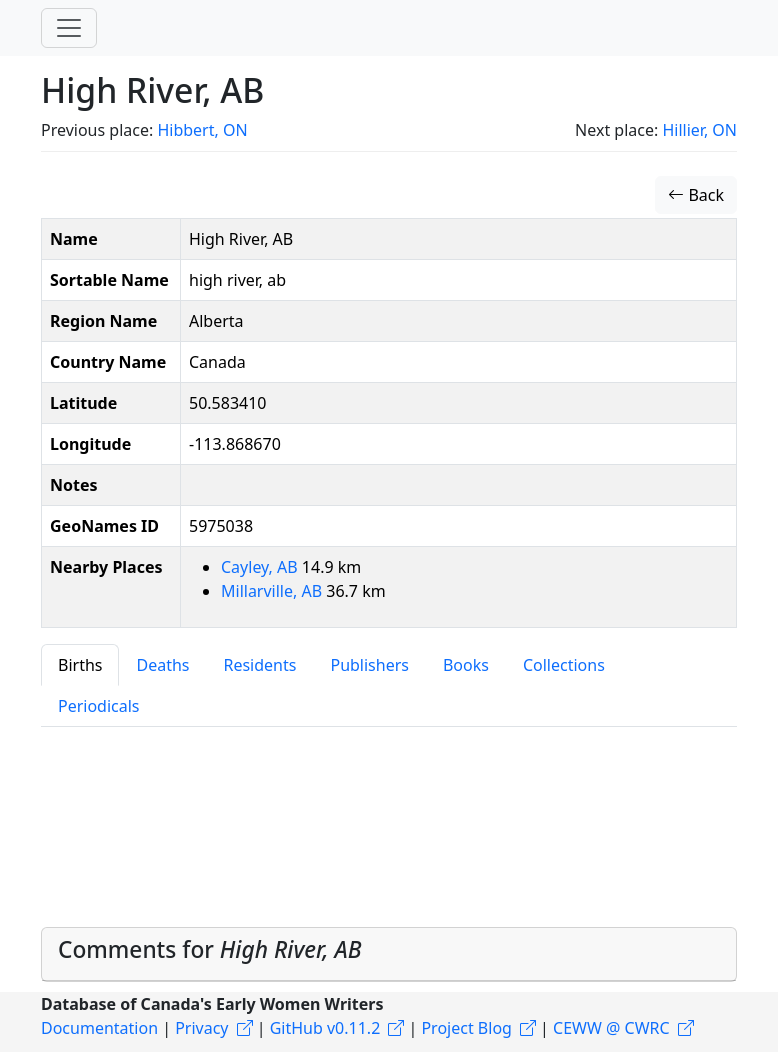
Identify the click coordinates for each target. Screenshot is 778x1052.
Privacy (201, 1028)
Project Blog (466, 1028)
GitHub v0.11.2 (325, 1028)
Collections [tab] (564, 665)
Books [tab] (466, 665)
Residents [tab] (259, 665)
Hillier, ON (699, 130)
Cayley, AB (261, 567)
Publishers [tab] (369, 665)
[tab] (389, 954)
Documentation (99, 1028)
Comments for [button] (210, 949)
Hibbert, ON (202, 130)
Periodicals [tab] (99, 706)
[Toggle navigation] (69, 28)
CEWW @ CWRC (611, 1028)
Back (696, 195)
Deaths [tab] (162, 665)
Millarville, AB (273, 591)
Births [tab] (80, 665)
